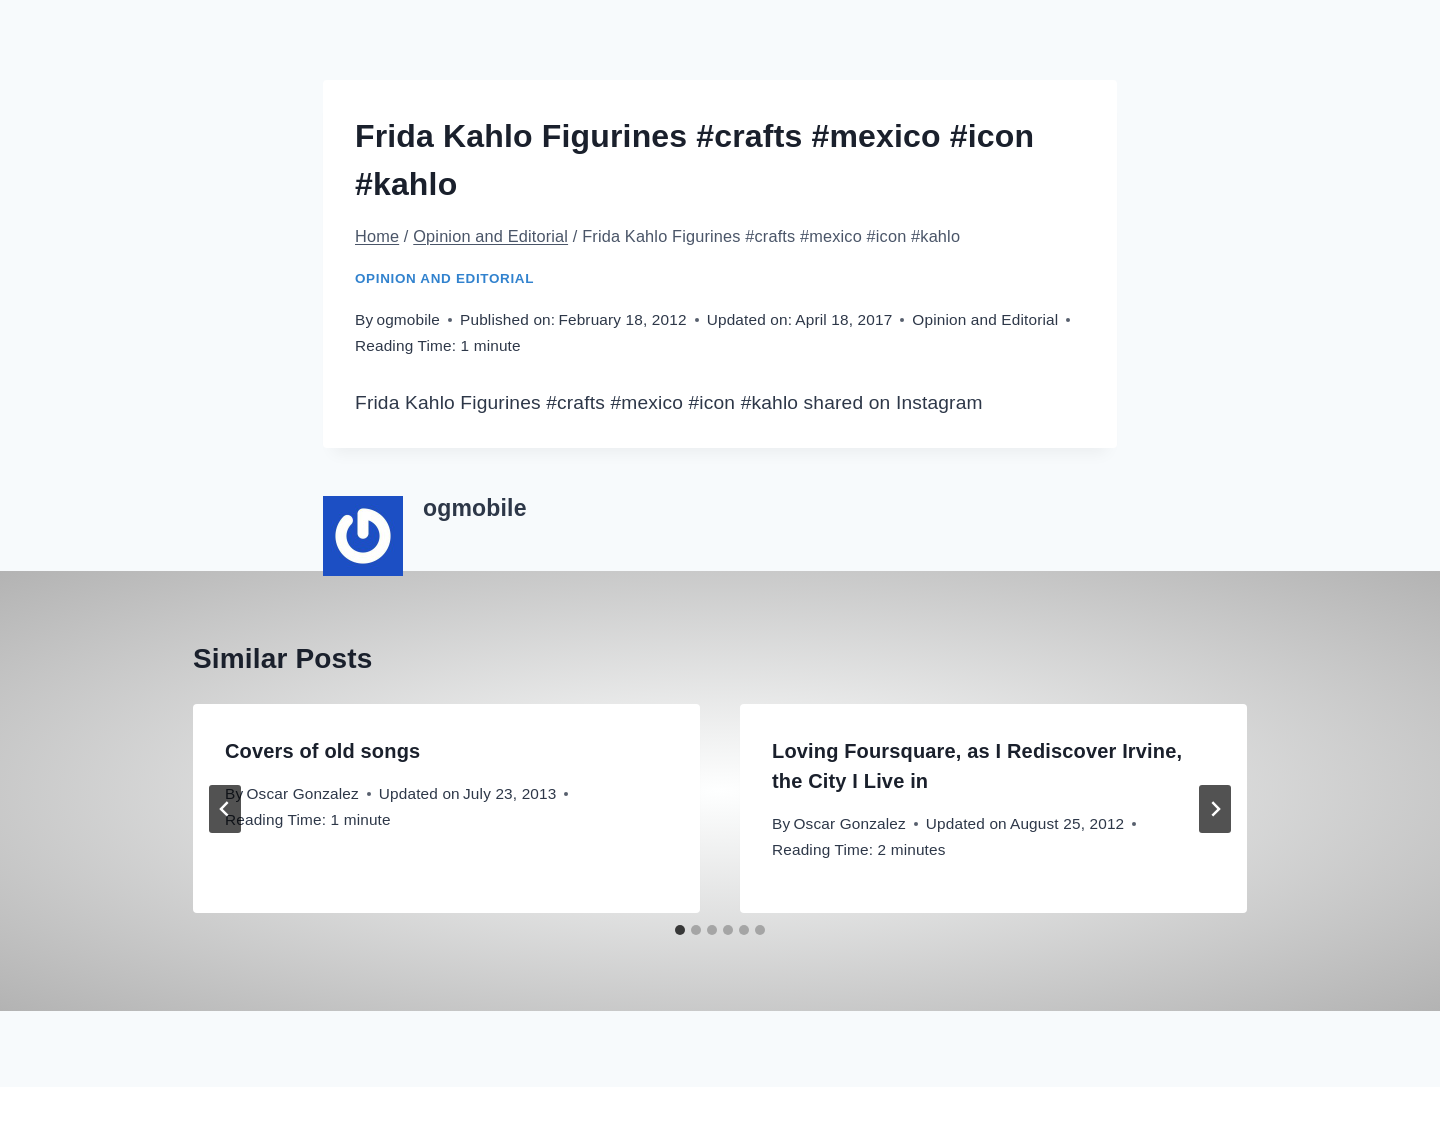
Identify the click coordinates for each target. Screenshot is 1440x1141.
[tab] (680, 930)
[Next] (1215, 809)
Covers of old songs (322, 751)
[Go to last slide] (225, 809)
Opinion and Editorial (444, 278)
